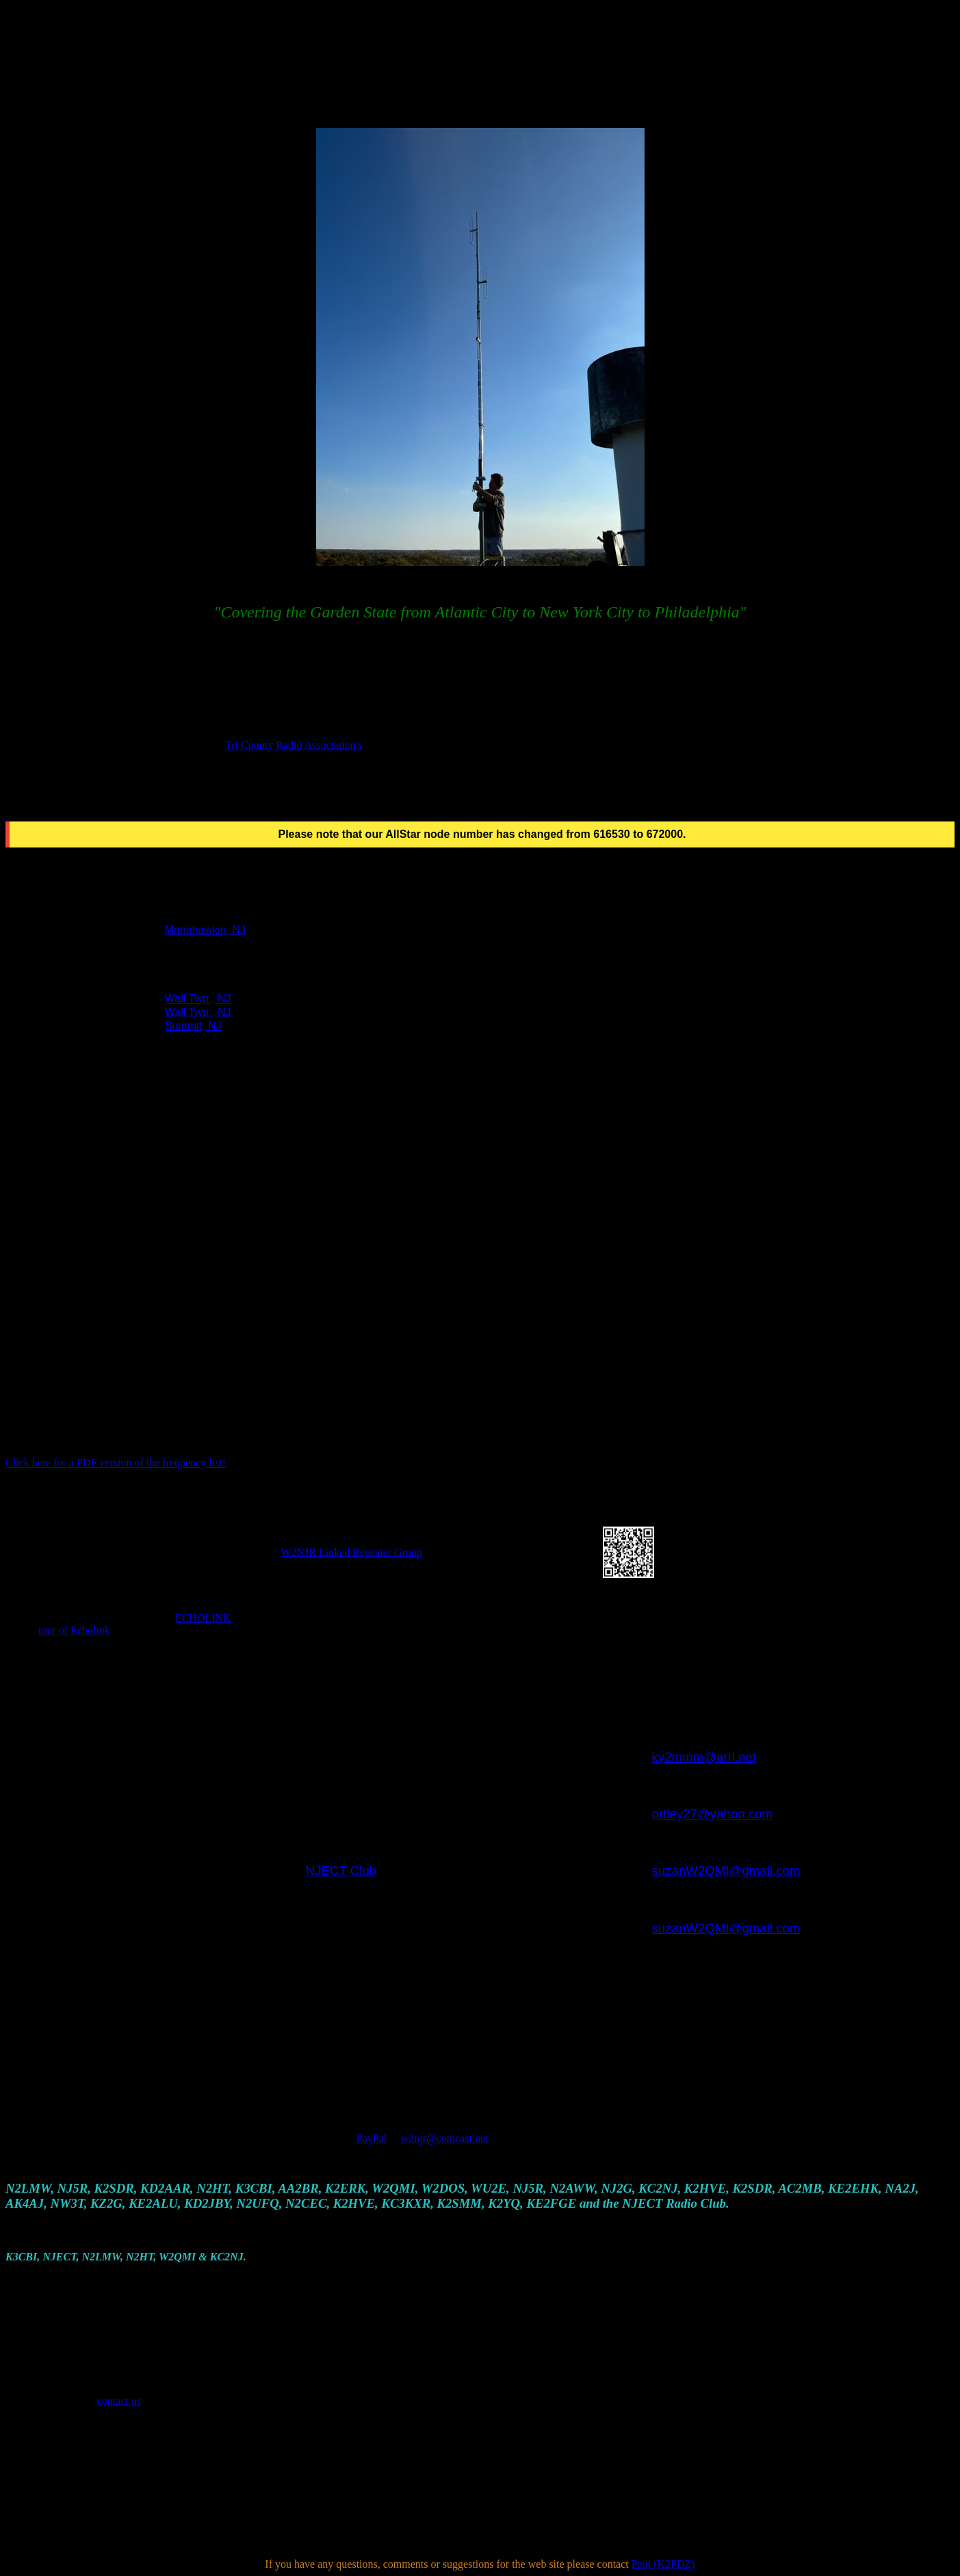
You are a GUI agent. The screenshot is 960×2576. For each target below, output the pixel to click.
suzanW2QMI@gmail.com (726, 1870)
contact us (119, 2401)
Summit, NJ (193, 1026)
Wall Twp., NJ (198, 998)
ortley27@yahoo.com (712, 1814)
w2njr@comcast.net (445, 2138)
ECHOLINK (203, 1618)
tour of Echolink (74, 1630)
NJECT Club (341, 1870)
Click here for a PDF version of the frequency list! (115, 1462)
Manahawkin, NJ (205, 930)
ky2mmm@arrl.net (704, 1757)
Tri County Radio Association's (293, 745)
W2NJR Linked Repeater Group (351, 1551)
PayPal (371, 2138)
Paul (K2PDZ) (663, 2564)
